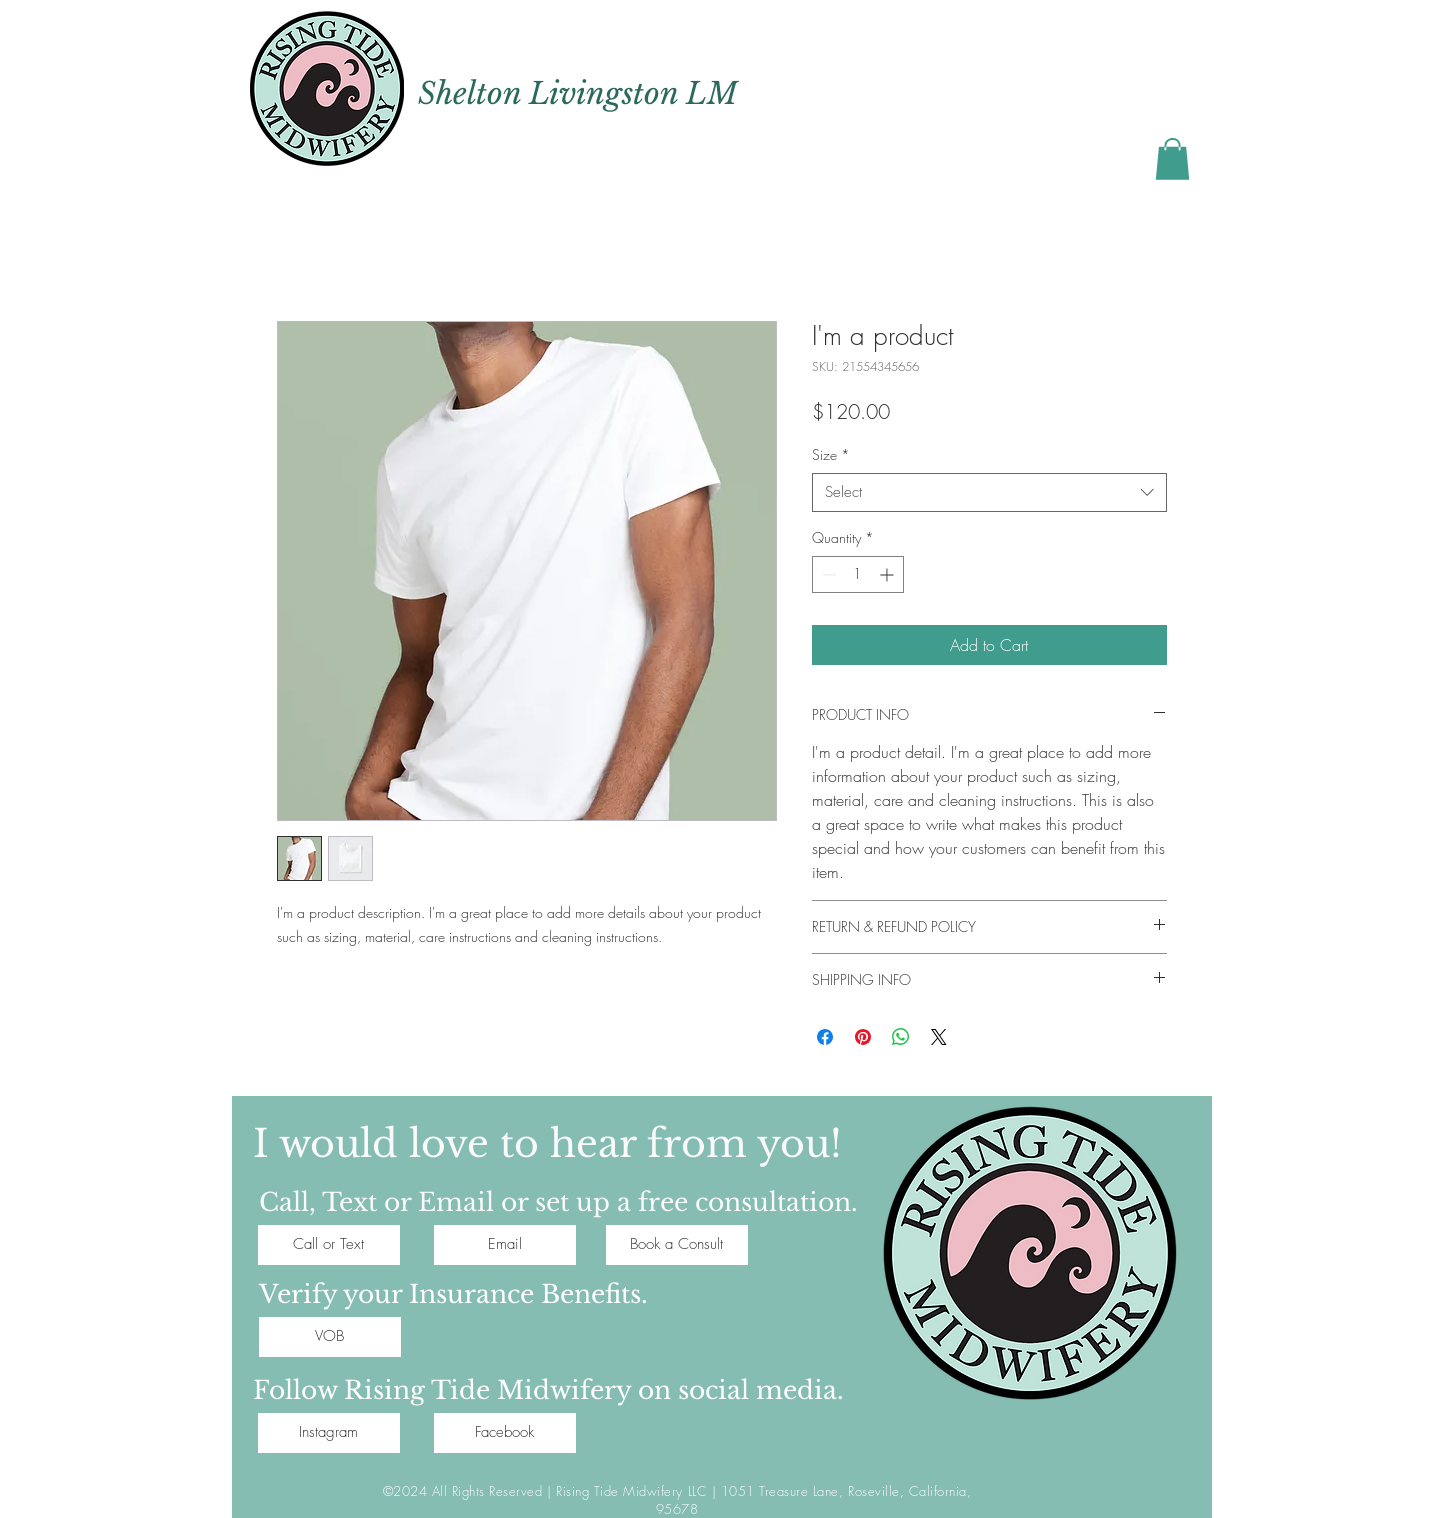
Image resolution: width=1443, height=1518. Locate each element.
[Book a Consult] (677, 1245)
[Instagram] (329, 1433)
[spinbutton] (858, 574)
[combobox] (989, 492)
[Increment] (888, 574)
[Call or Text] (329, 1245)
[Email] (505, 1245)
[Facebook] (505, 1433)
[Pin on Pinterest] (863, 1037)
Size (831, 454)
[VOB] (330, 1337)
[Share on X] (939, 1037)
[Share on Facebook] (825, 1037)
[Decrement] (827, 574)
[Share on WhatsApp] (901, 1037)
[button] (1172, 159)
